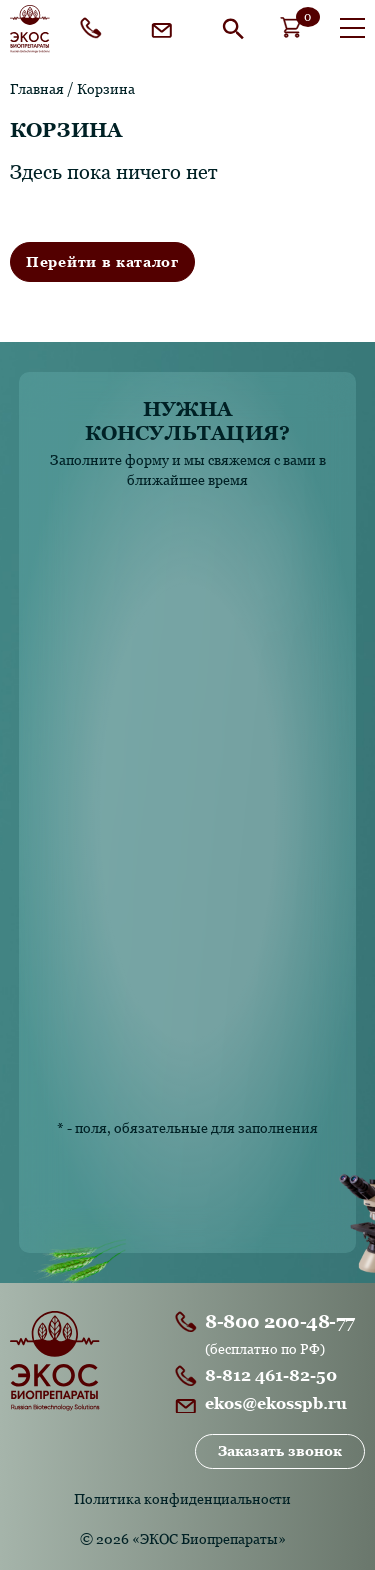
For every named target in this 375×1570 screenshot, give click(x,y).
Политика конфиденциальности (182, 1499)
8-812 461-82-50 (271, 1375)
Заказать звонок (280, 1451)
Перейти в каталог (102, 262)
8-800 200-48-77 (95, 28)
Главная (37, 89)
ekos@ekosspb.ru (166, 28)
